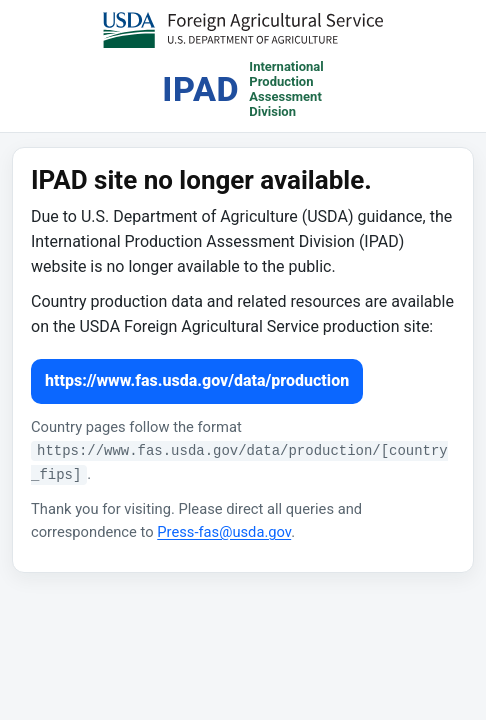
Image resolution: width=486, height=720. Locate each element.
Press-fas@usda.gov (224, 532)
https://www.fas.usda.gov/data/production (197, 380)
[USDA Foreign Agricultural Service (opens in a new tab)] (243, 30)
